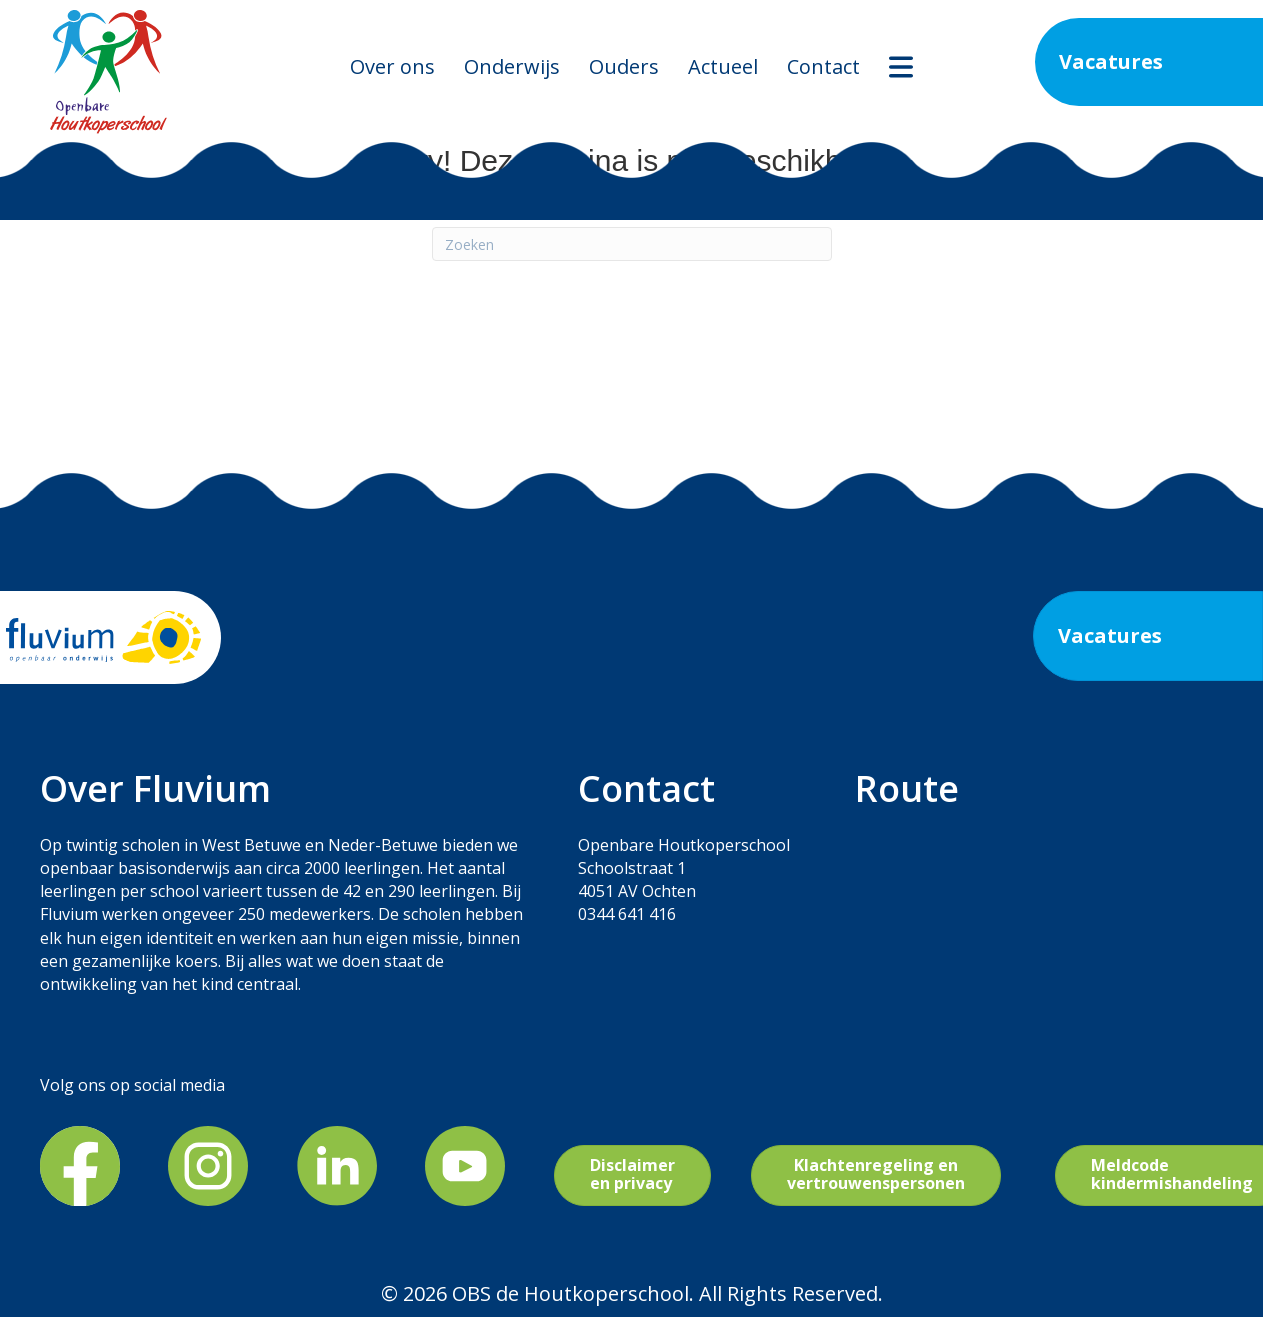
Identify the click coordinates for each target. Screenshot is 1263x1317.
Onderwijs (512, 66)
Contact (823, 66)
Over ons (392, 66)
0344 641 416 (627, 914)
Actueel (723, 66)
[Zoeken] (632, 244)
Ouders (624, 66)
